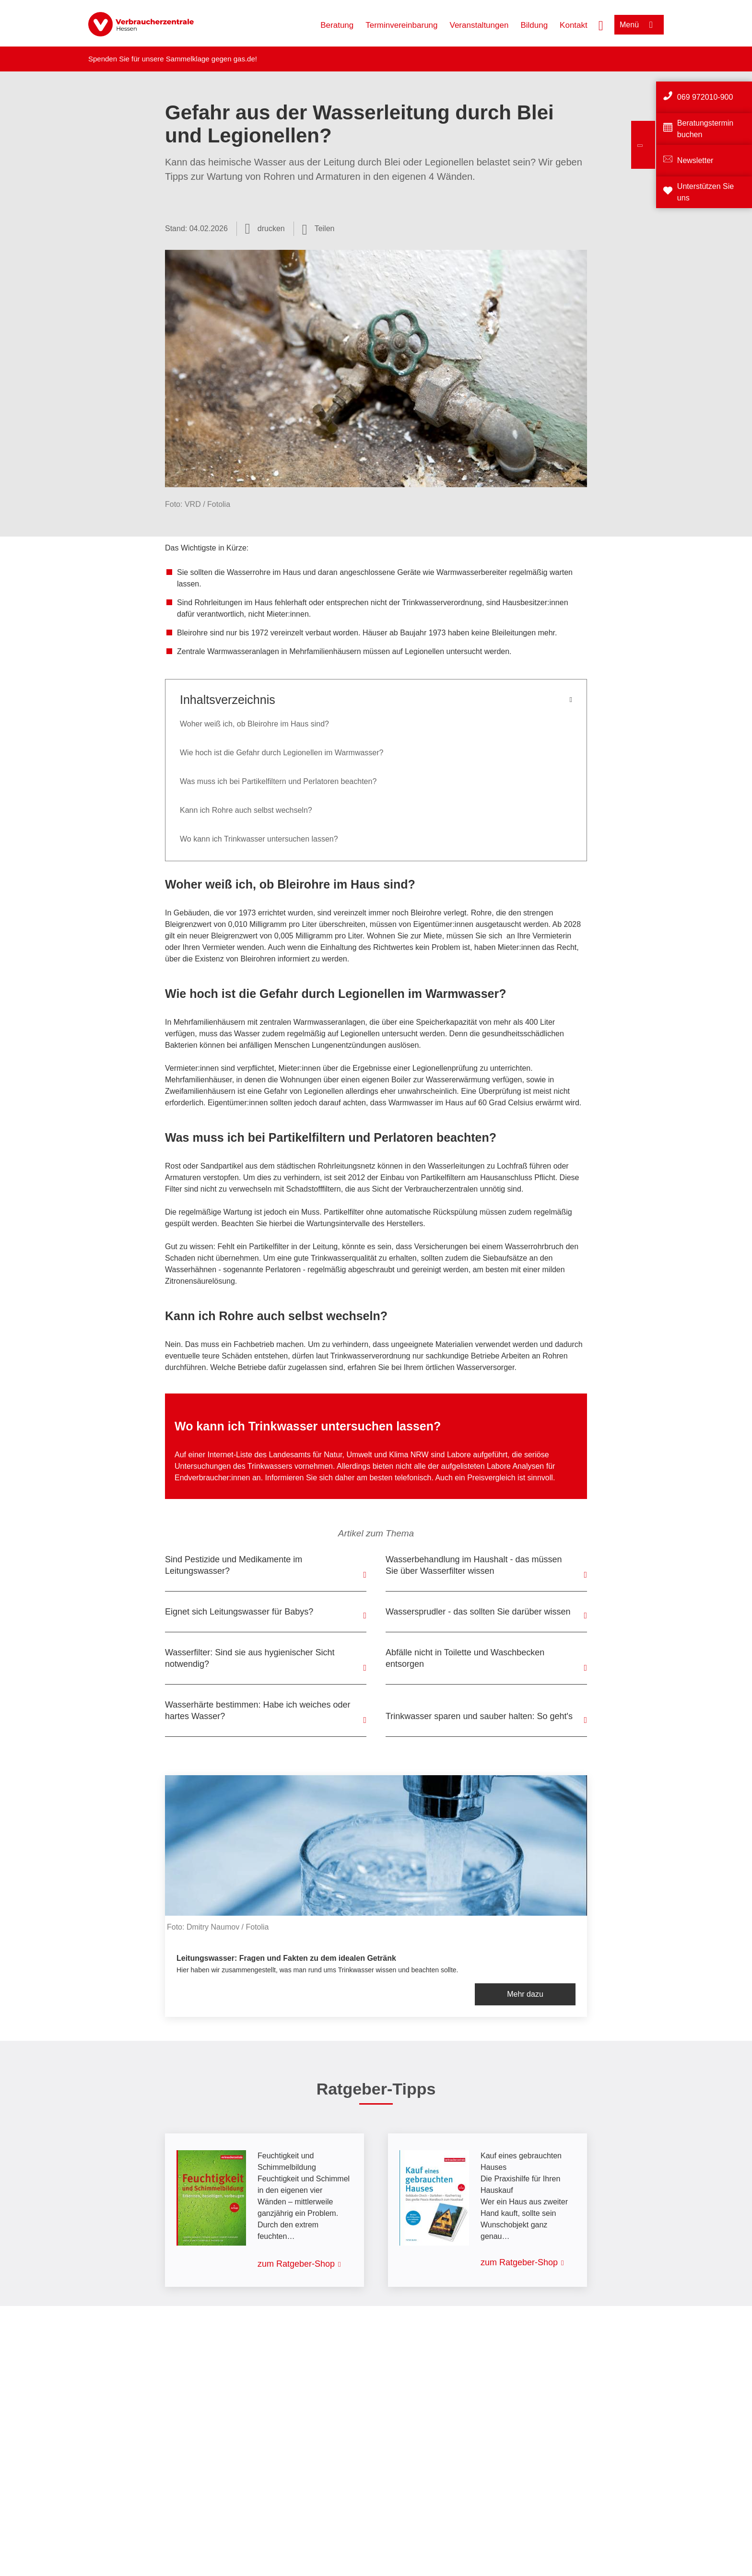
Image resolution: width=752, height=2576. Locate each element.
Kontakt (574, 25)
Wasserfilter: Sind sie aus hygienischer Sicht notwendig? (249, 1658)
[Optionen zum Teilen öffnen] (318, 228)
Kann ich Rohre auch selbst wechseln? (246, 810)
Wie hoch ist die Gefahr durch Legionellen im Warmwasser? (281, 753)
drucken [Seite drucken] (271, 228)
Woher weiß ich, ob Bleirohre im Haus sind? (254, 724)
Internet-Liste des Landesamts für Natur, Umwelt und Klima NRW (317, 1455)
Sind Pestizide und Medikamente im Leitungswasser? (233, 1565)
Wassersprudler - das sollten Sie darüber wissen (478, 1611)
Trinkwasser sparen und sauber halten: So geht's (479, 1716)
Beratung (336, 25)
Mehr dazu (525, 1994)
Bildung (534, 25)
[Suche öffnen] (601, 24)
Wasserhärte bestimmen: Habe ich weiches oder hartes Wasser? (258, 1710)
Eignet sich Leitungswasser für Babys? (239, 1611)
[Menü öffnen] (639, 25)
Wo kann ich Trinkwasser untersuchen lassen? (259, 839)
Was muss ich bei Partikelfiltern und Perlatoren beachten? (278, 781)
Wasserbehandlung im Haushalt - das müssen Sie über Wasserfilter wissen (474, 1565)
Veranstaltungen (479, 25)
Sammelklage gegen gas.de (210, 59)
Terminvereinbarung (401, 25)
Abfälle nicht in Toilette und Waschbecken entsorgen (465, 1658)
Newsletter (695, 160)
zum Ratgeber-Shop (296, 2264)
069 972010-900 (705, 97)
